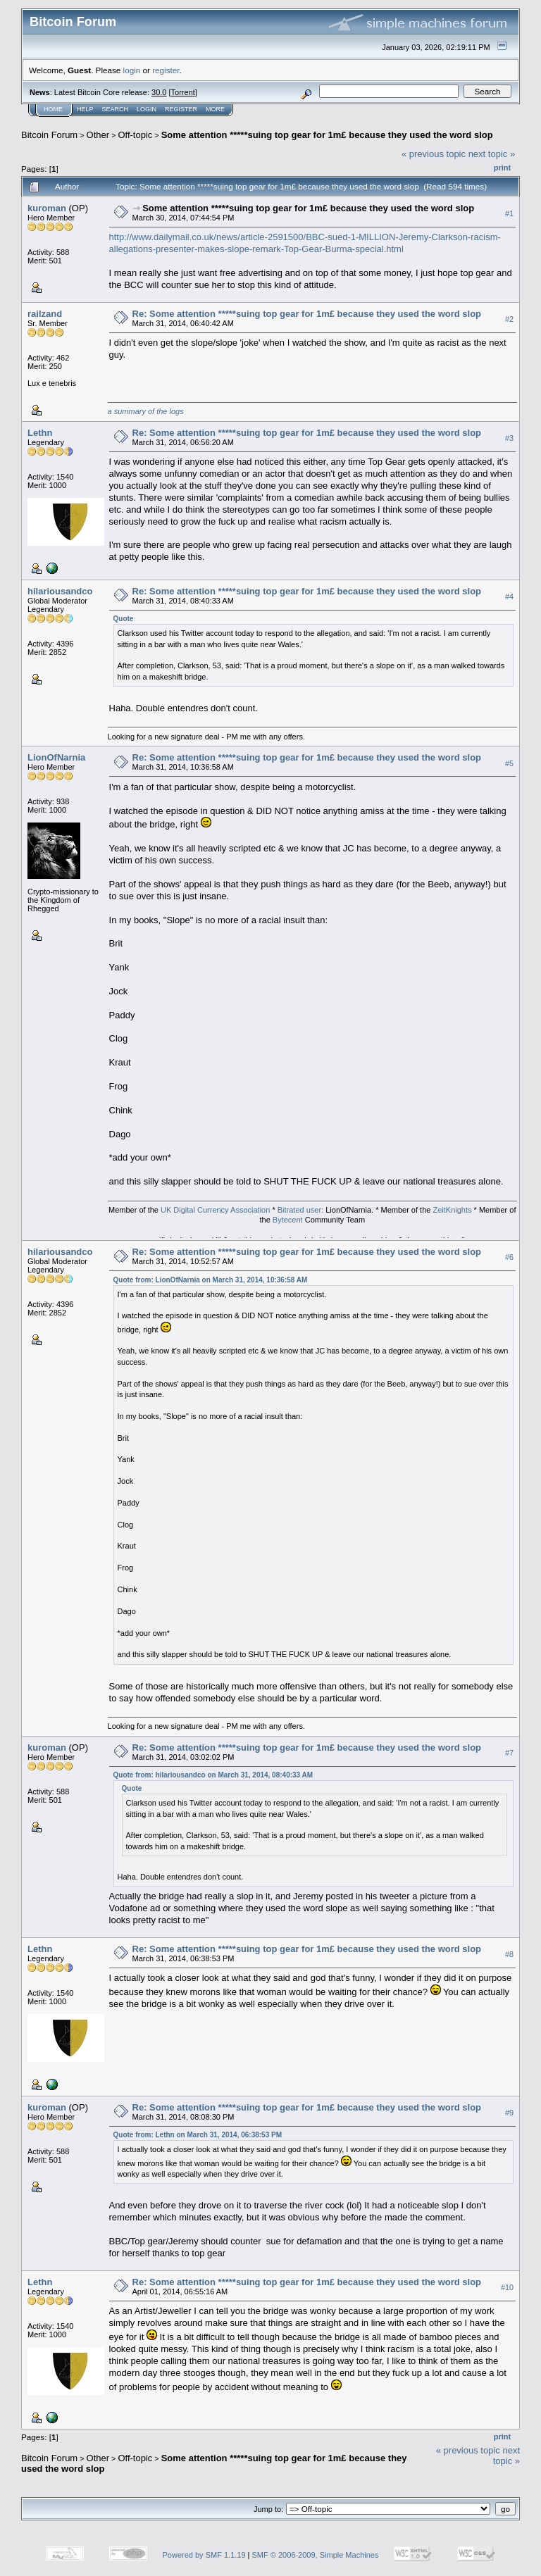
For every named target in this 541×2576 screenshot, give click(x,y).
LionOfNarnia (56, 757)
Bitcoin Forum (49, 135)
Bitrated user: (300, 1210)
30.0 (158, 92)
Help (85, 109)
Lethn (39, 432)
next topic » (492, 154)
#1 (509, 213)
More (215, 109)
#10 (507, 2287)
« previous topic (434, 154)
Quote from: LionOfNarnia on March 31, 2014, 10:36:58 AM (210, 1280)
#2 (509, 319)
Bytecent (288, 1219)
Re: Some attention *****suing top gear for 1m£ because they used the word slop (307, 313)
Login (146, 109)
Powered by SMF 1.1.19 (204, 2555)
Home (53, 109)
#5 (509, 763)
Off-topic (135, 135)
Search (115, 109)
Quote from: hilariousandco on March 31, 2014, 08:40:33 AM (213, 1775)
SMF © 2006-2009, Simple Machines (315, 2555)
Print (502, 167)
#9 (509, 2112)
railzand (44, 313)
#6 (509, 1257)
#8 (509, 1954)
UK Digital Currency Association (215, 1210)
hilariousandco (59, 591)
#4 (509, 596)
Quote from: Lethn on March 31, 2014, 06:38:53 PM (197, 2135)
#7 (509, 1753)
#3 (509, 438)
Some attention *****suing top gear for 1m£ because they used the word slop (327, 135)
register (165, 70)
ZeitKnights (452, 1210)
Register (181, 109)
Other (98, 135)
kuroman (46, 208)
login (132, 70)
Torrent (183, 92)
